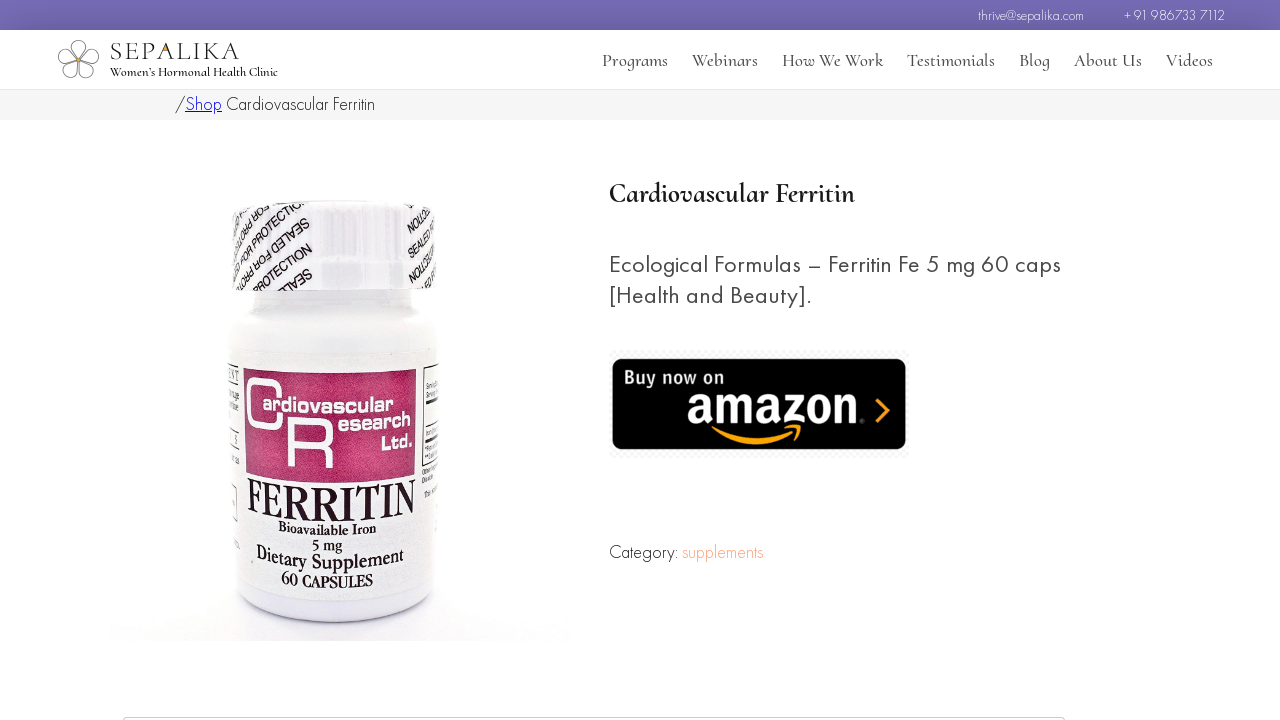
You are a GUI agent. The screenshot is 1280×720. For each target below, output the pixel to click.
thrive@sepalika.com (1031, 15)
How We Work (832, 60)
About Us (1108, 60)
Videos (1189, 60)
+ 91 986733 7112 (1174, 15)
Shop (203, 103)
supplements (722, 608)
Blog (1034, 60)
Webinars (725, 60)
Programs (635, 60)
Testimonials (951, 60)
